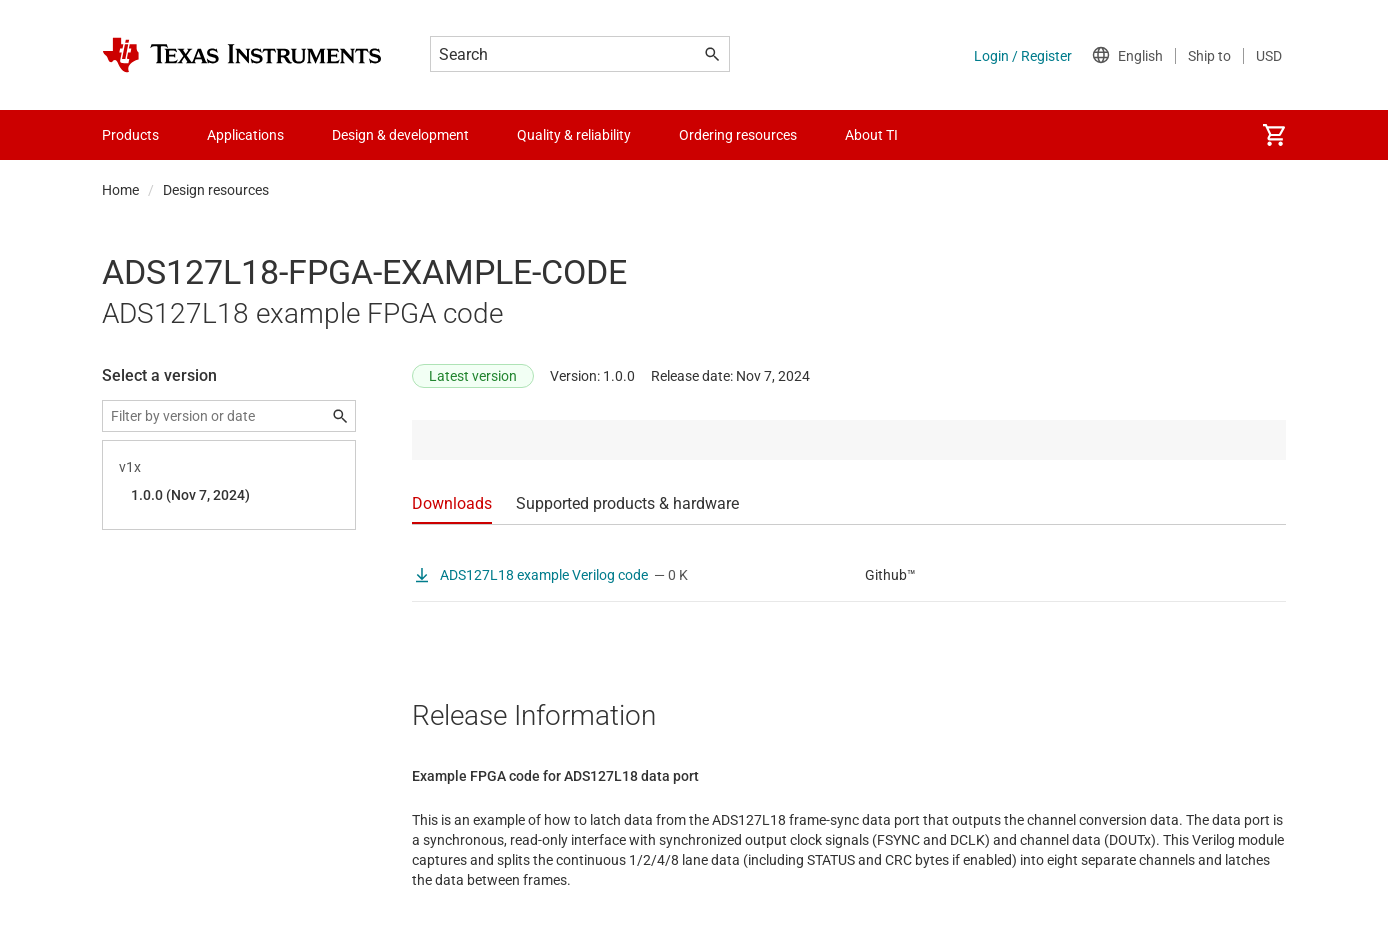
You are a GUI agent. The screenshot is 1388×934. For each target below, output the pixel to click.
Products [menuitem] (130, 135)
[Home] (242, 55)
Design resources (216, 190)
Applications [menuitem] (245, 135)
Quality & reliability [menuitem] (574, 135)
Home (120, 190)
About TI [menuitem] (871, 135)
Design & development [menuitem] (400, 135)
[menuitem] (1274, 135)
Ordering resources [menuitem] (738, 135)
